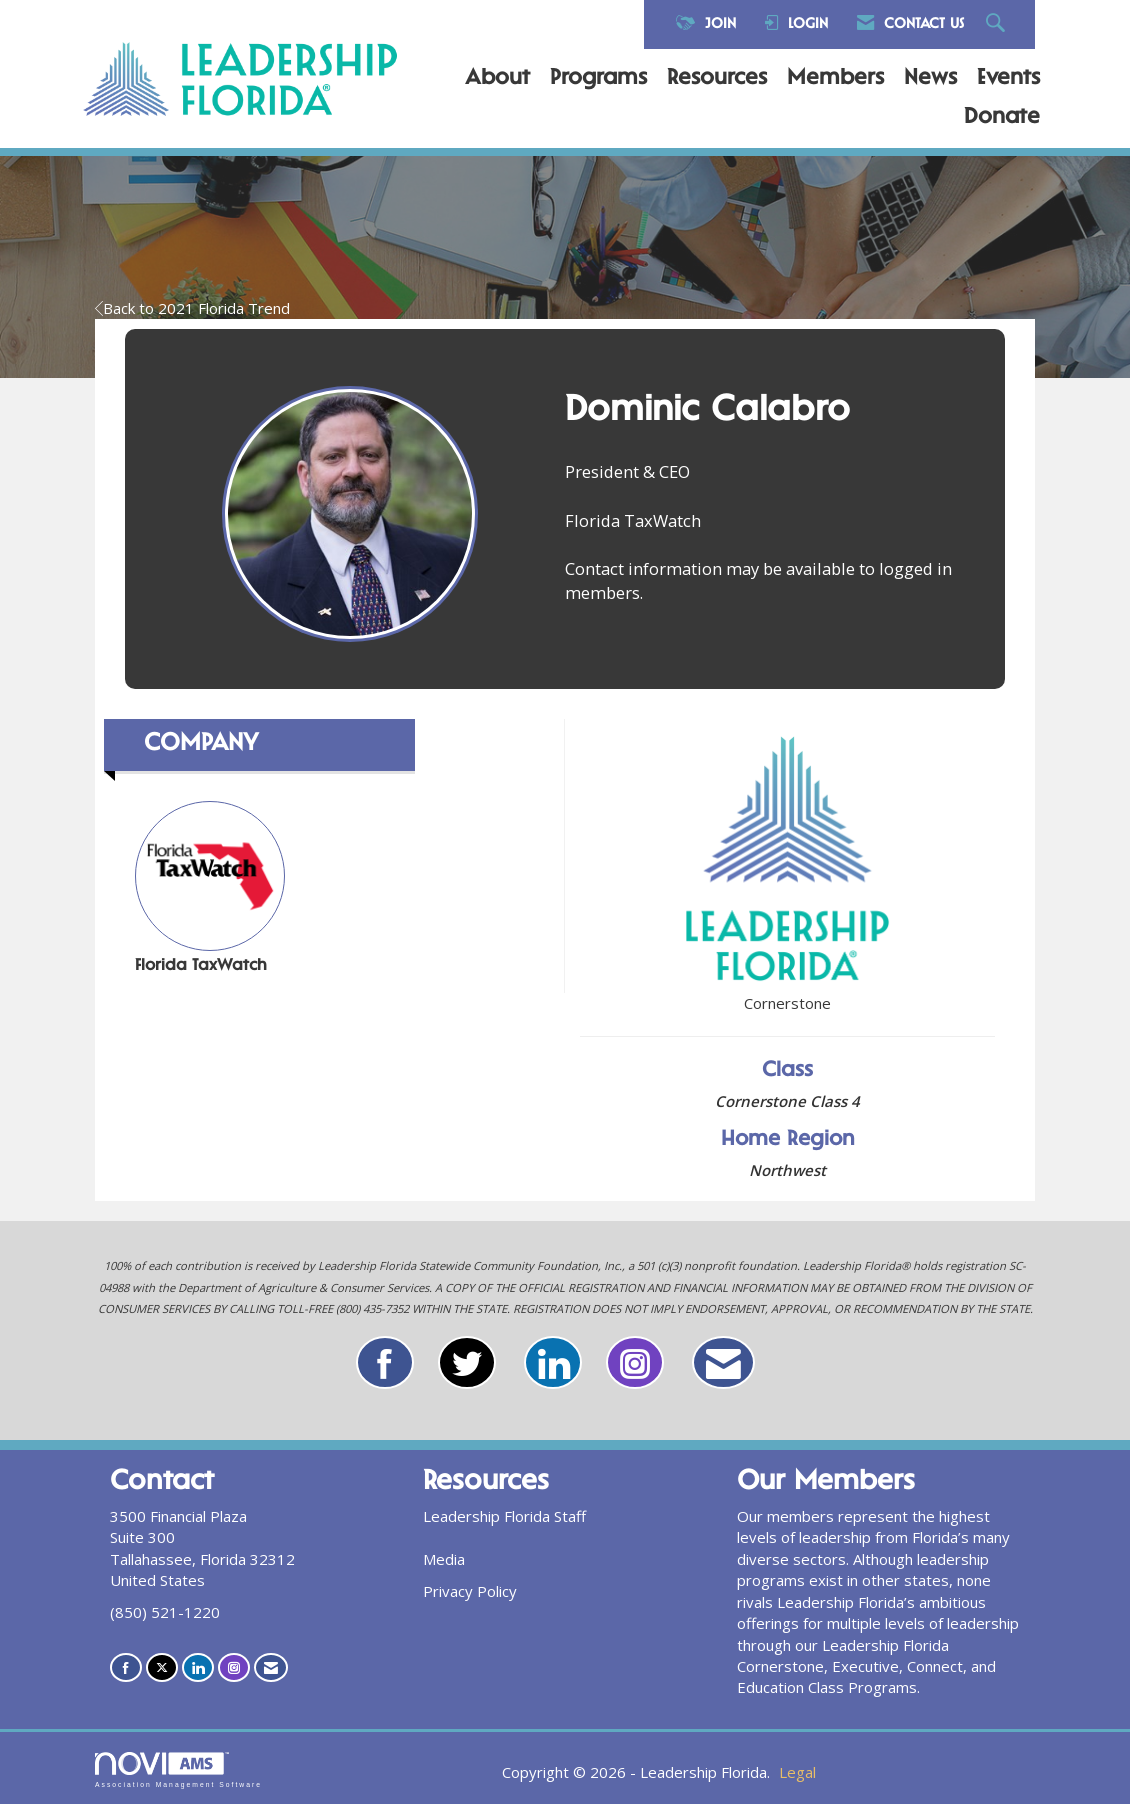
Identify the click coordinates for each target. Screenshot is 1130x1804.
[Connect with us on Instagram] (234, 1667)
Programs (598, 79)
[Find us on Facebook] (126, 1667)
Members (835, 79)
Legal (797, 1772)
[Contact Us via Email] (271, 1667)
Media (444, 1559)
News (930, 79)
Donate (1002, 118)
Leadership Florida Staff (504, 1516)
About (497, 79)
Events (1008, 79)
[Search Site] (998, 24)
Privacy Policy (470, 1591)
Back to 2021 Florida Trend (192, 308)
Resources (717, 79)
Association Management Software (178, 1770)
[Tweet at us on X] (162, 1667)
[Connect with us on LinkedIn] (198, 1667)
